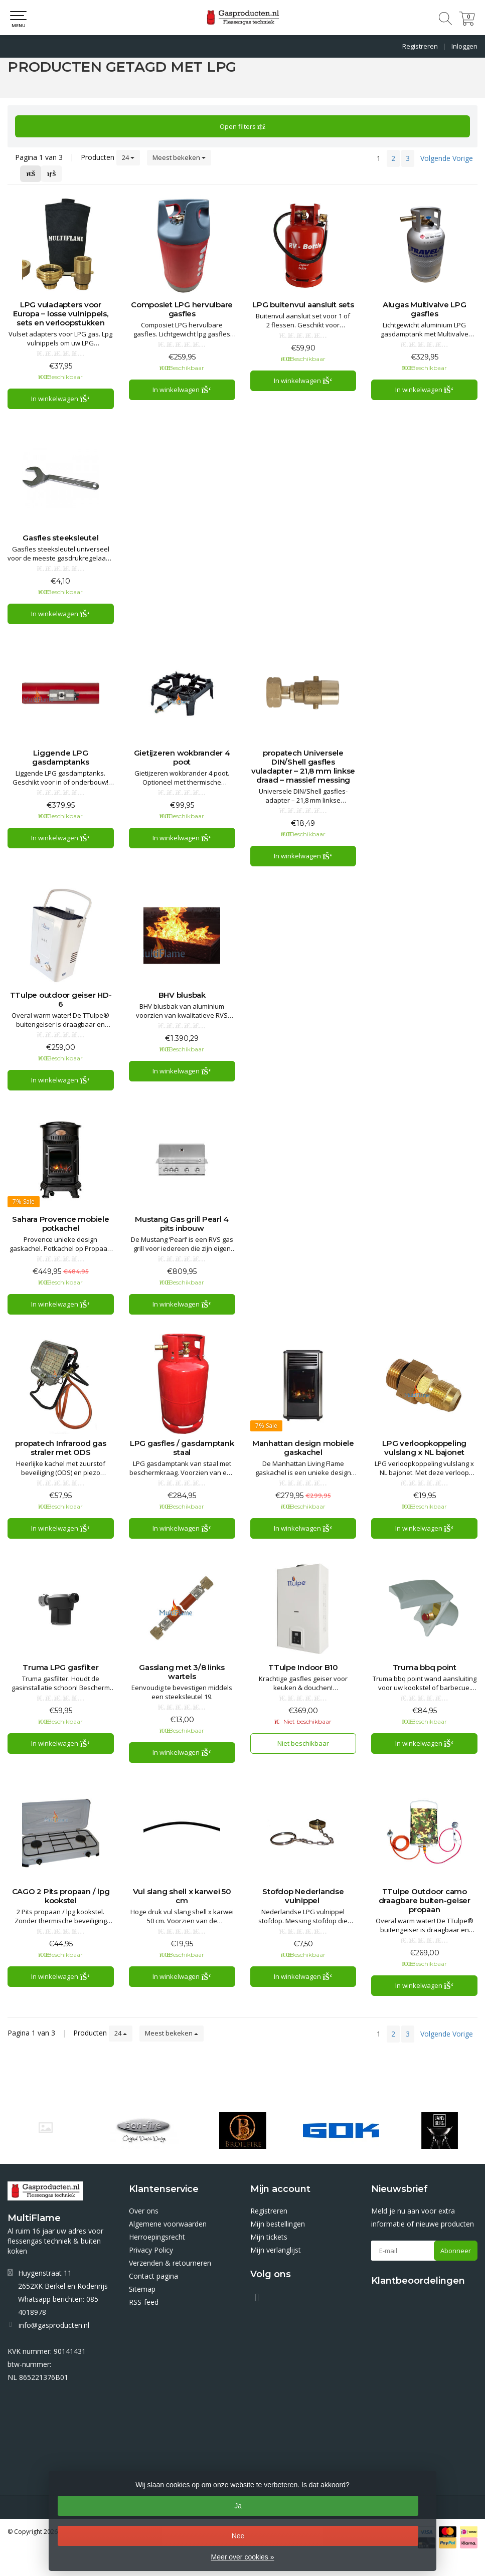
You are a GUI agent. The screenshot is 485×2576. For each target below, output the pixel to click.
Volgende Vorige (446, 158)
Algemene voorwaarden (168, 2224)
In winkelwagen (60, 398)
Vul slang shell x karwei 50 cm (182, 1896)
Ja (238, 2506)
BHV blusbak (182, 995)
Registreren (420, 46)
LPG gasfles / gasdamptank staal (182, 1448)
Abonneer (455, 2250)
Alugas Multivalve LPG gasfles (424, 309)
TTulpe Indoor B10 (303, 1667)
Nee (238, 2536)
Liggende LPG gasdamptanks (60, 758)
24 (128, 157)
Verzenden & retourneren (170, 2263)
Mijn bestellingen (277, 2224)
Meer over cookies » (242, 2557)
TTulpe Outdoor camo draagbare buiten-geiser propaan (424, 1900)
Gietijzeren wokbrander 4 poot (182, 758)
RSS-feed (143, 2302)
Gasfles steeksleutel (60, 537)
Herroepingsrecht (157, 2237)
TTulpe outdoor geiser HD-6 (61, 1000)
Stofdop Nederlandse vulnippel (303, 1896)
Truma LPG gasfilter (60, 1667)
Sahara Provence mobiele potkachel (60, 1224)
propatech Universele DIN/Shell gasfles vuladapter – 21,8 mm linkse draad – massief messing (303, 767)
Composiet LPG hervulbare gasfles (182, 309)
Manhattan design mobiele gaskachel (303, 1448)
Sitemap (142, 2289)
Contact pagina (153, 2276)
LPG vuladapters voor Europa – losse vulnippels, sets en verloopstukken (60, 313)
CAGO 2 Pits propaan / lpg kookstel (61, 1896)
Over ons (143, 2211)
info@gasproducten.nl (54, 2325)
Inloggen (464, 46)
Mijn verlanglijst (275, 2250)
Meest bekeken (179, 157)
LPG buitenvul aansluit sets (303, 304)
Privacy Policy (151, 2250)
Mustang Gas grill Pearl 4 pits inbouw (182, 1224)
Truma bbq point (424, 1667)
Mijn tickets (268, 2237)
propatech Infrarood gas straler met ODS (60, 1448)
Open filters (242, 126)
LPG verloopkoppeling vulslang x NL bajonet (424, 1448)
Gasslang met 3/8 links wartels (182, 1672)
